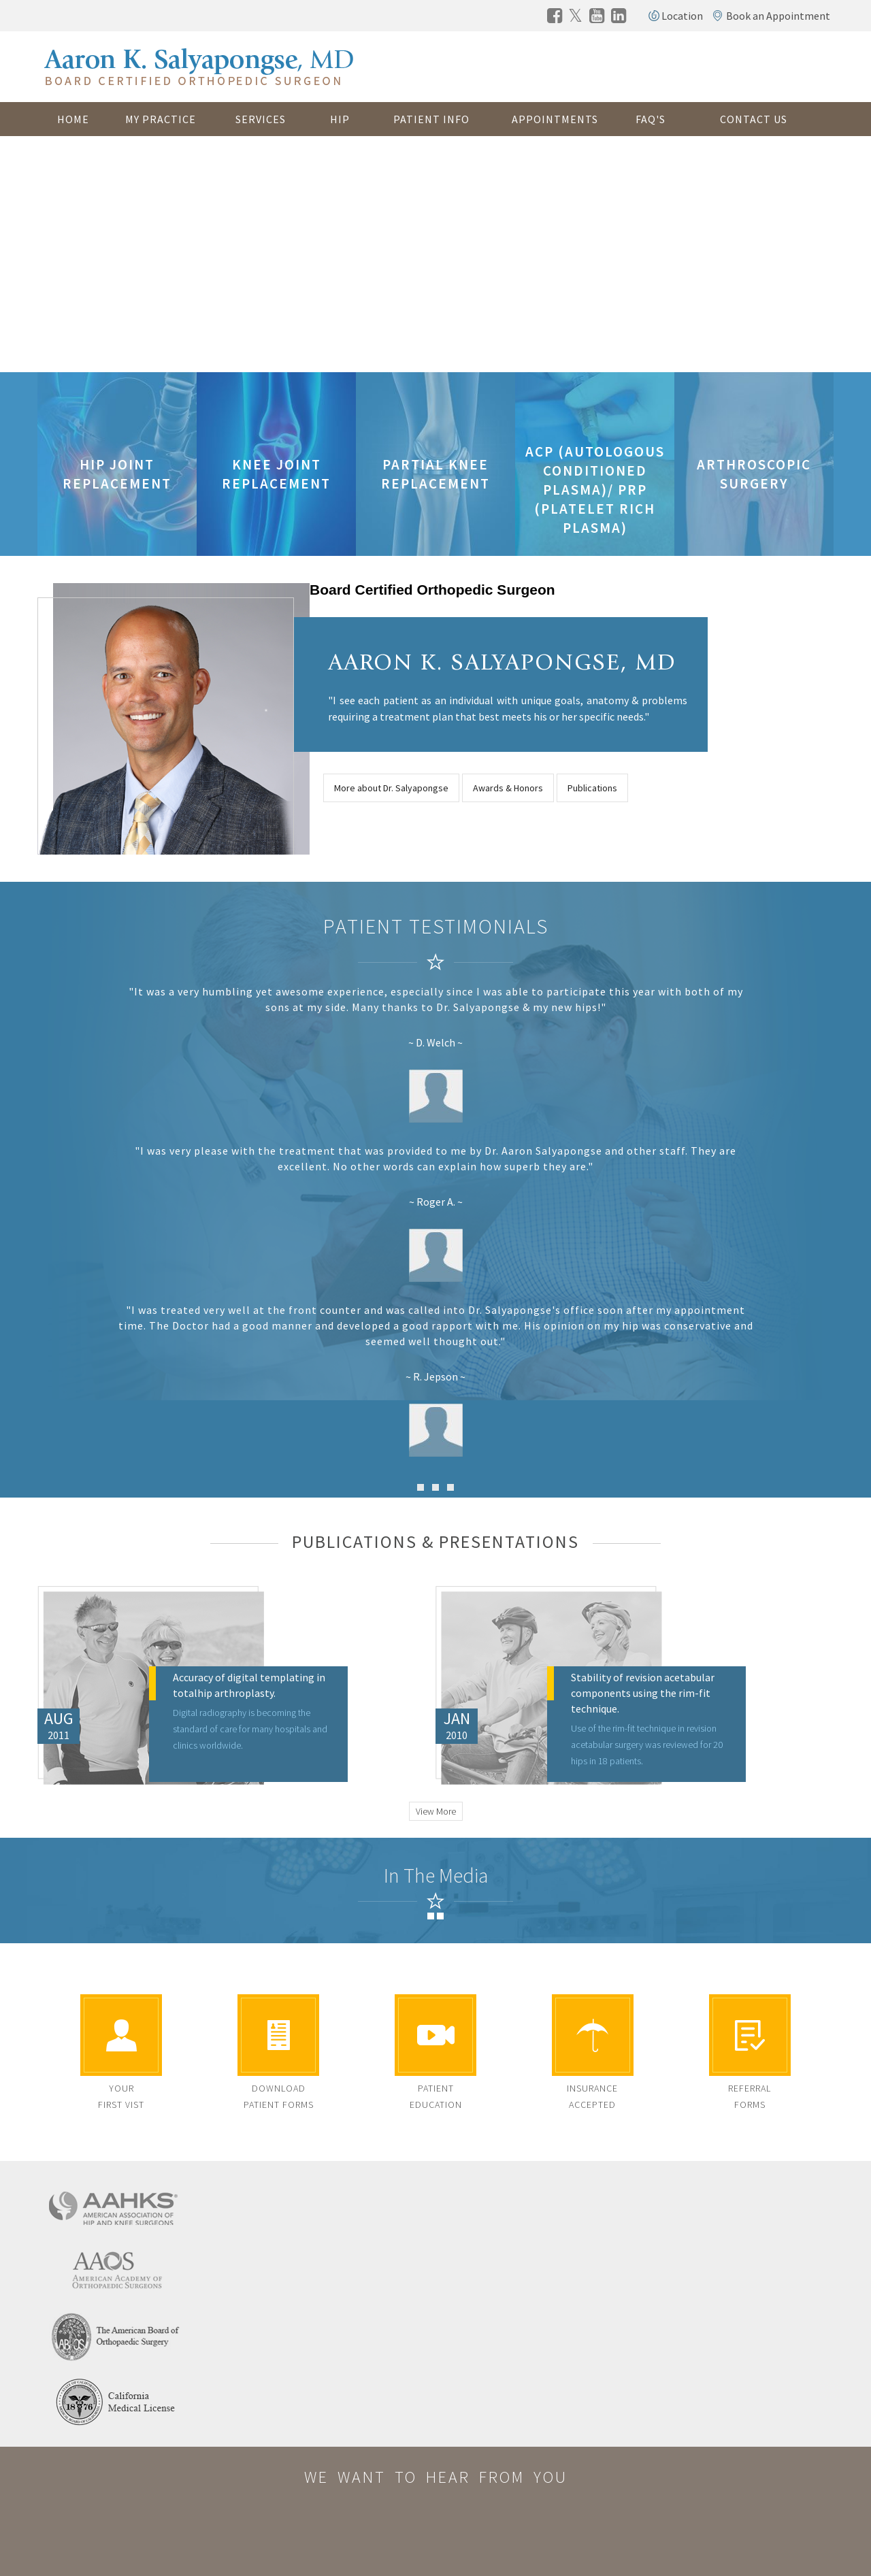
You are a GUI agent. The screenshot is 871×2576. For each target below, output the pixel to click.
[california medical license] (116, 2399)
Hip (340, 119)
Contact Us (753, 119)
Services (260, 119)
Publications (592, 788)
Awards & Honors (508, 788)
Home (73, 119)
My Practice (160, 119)
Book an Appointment (778, 15)
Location (682, 15)
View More (436, 1811)
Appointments (555, 119)
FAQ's (650, 119)
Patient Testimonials (435, 926)
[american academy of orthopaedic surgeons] (116, 2270)
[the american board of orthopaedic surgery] (116, 2335)
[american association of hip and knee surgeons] (116, 2205)
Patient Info (431, 119)
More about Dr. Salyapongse (391, 788)
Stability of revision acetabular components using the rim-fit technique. (642, 1692)
